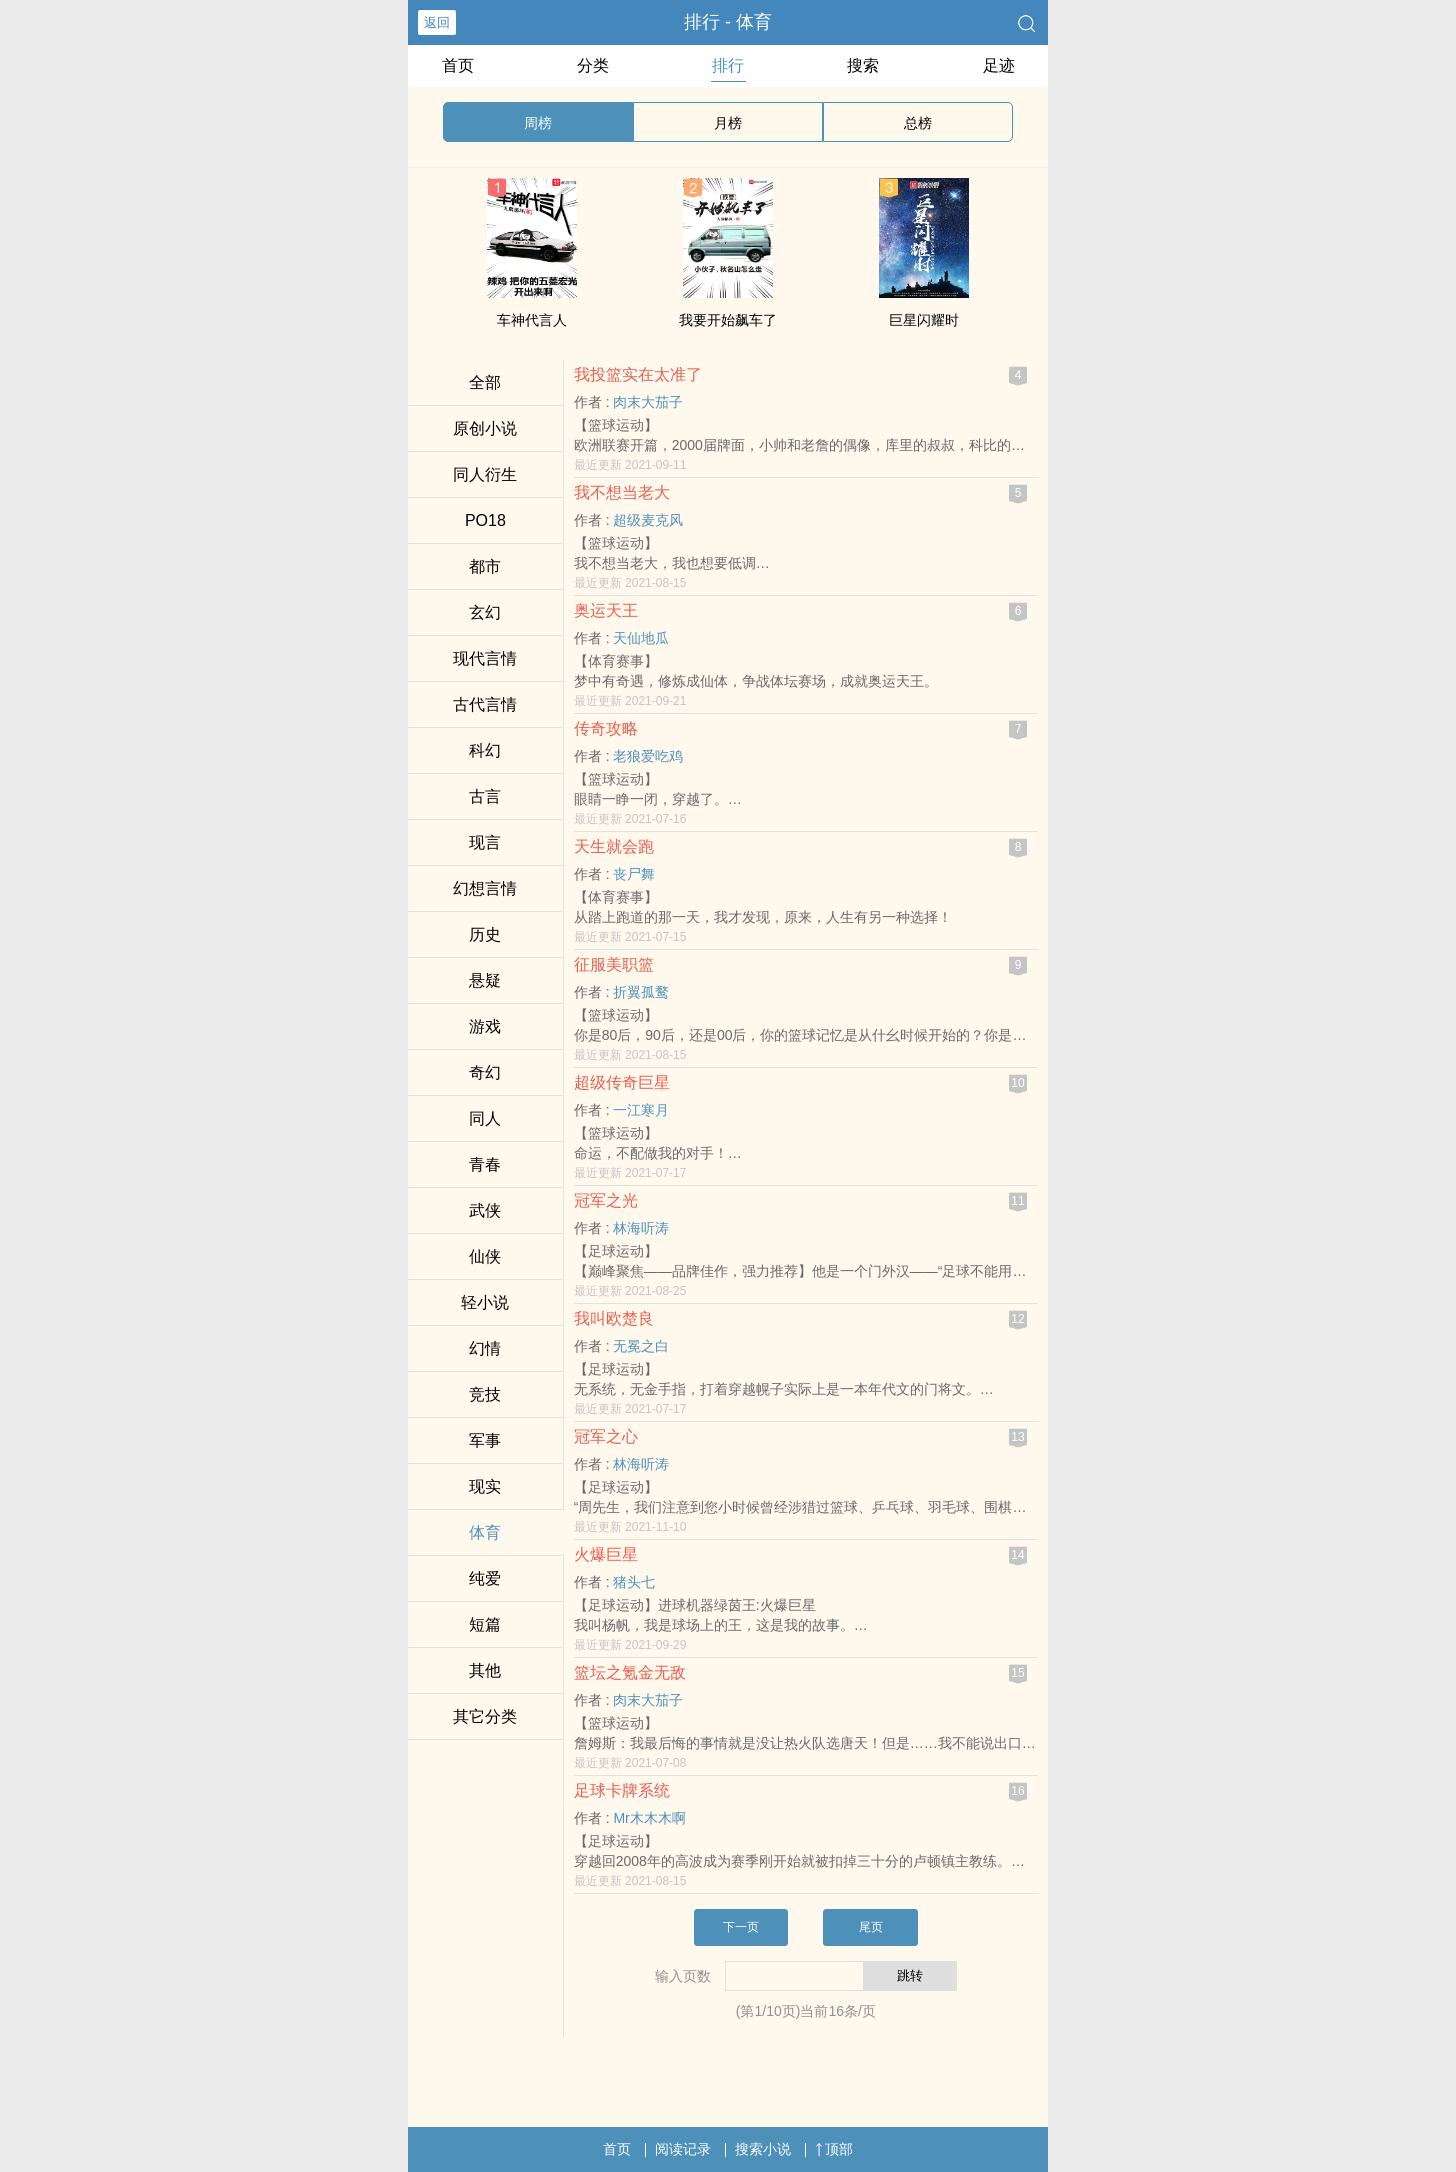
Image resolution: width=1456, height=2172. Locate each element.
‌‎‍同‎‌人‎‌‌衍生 (485, 474)
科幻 (485, 750)
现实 (485, 1486)
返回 (437, 22)
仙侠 (485, 1256)
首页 (458, 65)
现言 (485, 842)
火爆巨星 (606, 1554)
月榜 (728, 123)
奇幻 (485, 1072)
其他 (485, 1670)
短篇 (485, 1624)
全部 (485, 382)
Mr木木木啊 (649, 1818)
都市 (485, 566)
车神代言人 (532, 320)
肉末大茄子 (648, 402)
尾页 (871, 1927)
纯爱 (485, 1578)
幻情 (485, 1348)
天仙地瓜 (641, 638)
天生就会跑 (614, 846)
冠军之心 (606, 1436)
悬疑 (485, 980)
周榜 (538, 123)
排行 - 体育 (728, 22)
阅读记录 (683, 2149)
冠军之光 (606, 1200)
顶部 (834, 2149)
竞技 (485, 1394)
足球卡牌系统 (622, 1790)
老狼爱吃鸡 (648, 756)
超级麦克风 (648, 520)
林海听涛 (641, 1228)
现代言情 (485, 658)
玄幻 (485, 612)
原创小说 (485, 428)
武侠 (485, 1210)
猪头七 (634, 1582)
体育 (485, 1532)
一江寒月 (641, 1110)
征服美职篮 (614, 964)
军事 (485, 1440)
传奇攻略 (606, 728)
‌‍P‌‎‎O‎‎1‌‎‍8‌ (485, 520)
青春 (485, 1164)
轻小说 (485, 1302)
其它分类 (485, 1716)
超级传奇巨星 (622, 1082)
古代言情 (485, 704)
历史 (485, 934)
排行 (728, 65)
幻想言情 (485, 888)
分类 (593, 65)
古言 (485, 796)
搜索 (863, 65)
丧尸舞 (634, 874)
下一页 (741, 1927)
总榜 (918, 123)
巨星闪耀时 (924, 320)
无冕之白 (641, 1346)
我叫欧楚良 (614, 1318)
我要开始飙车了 (728, 320)
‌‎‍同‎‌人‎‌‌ (485, 1118)
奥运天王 (606, 610)
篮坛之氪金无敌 (630, 1672)
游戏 (485, 1026)
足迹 (999, 65)
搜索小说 (763, 2149)
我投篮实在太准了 (638, 374)
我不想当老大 (622, 492)
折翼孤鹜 (641, 992)
